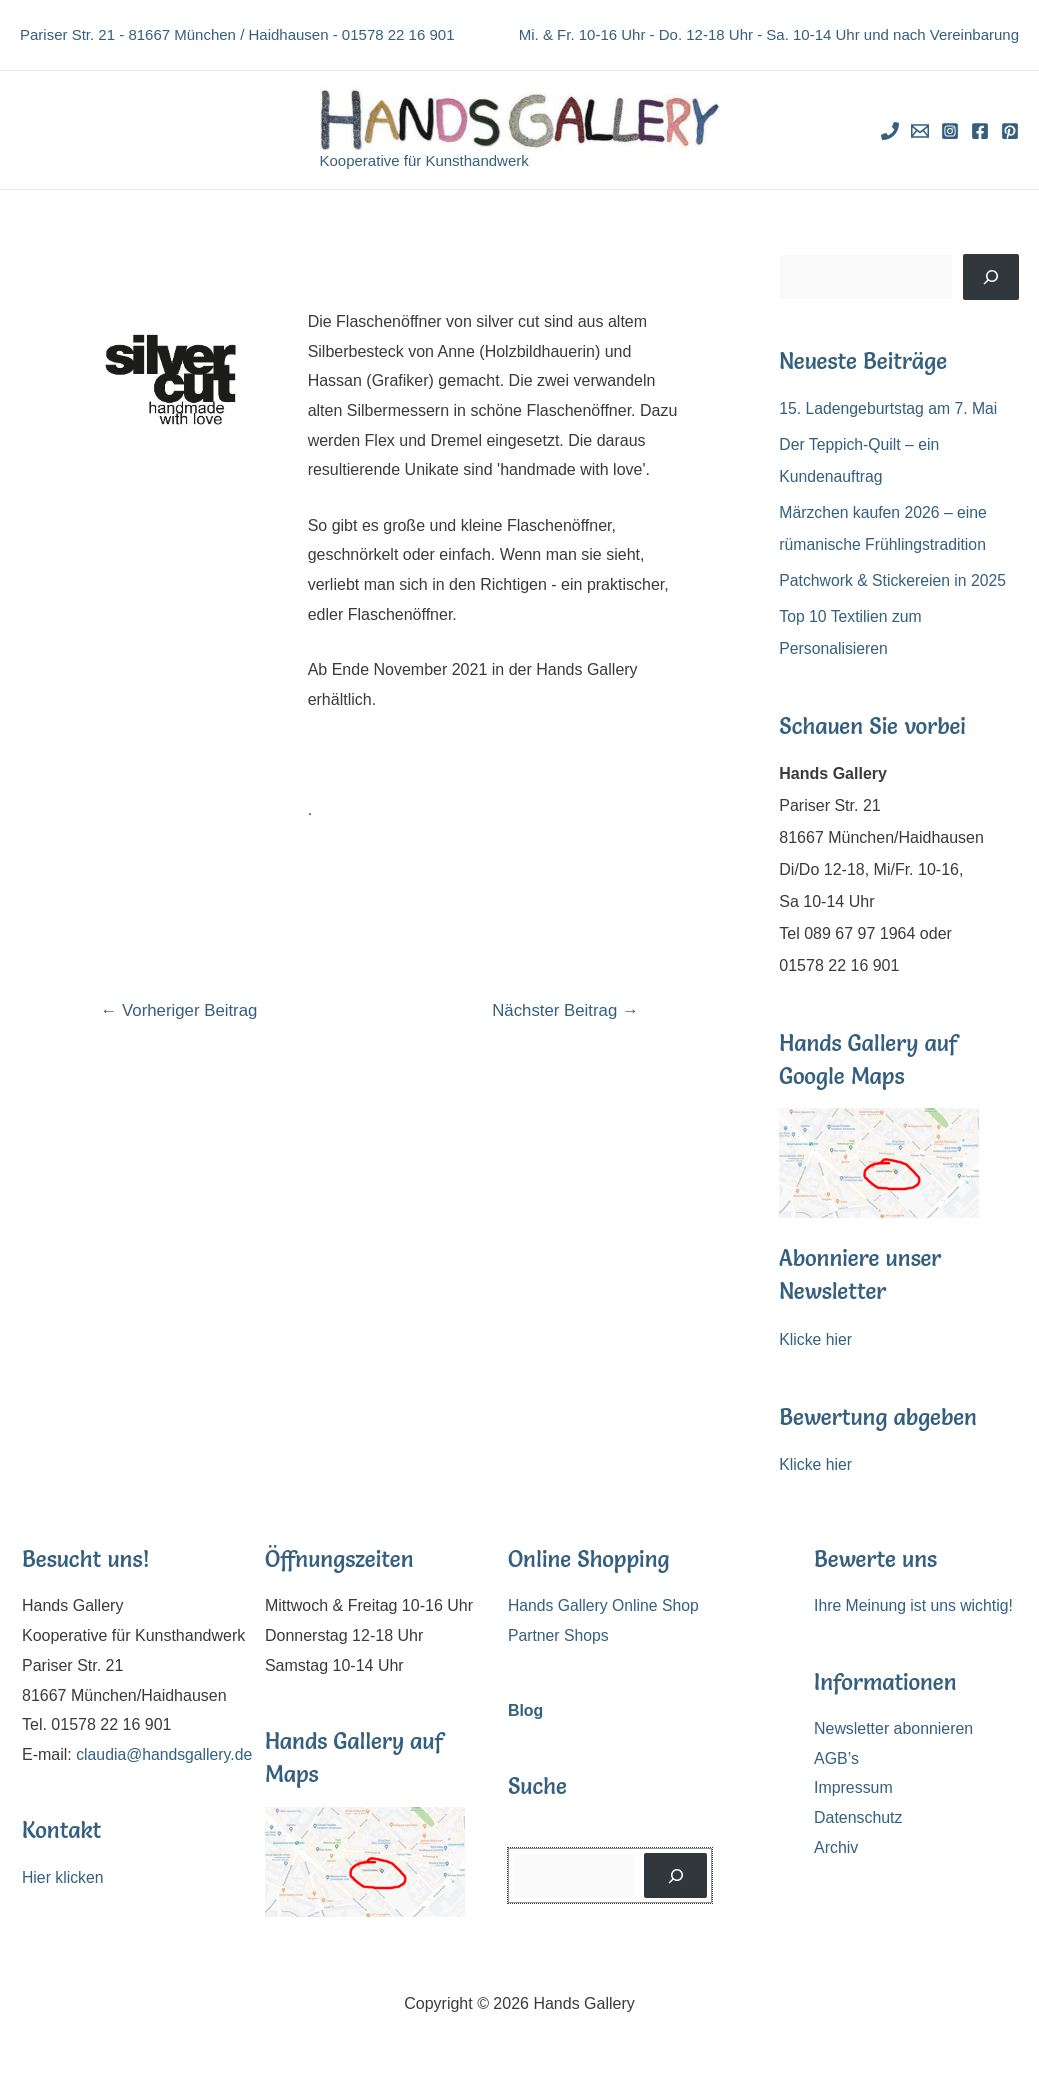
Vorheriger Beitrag (180, 1010)
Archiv (836, 1847)
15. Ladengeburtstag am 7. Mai (889, 408)
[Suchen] (991, 277)
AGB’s (836, 1758)
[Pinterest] (1010, 131)
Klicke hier (816, 1339)
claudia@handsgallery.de (111, 1784)
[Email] (920, 131)
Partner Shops (559, 1635)
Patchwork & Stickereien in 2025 (894, 580)
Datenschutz (858, 1817)
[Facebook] (980, 131)
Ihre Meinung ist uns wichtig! (915, 1605)
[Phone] (890, 131)
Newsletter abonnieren (894, 1728)
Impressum (853, 1788)
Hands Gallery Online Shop (605, 1605)
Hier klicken (63, 1907)
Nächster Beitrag (564, 1010)
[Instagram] (950, 131)
